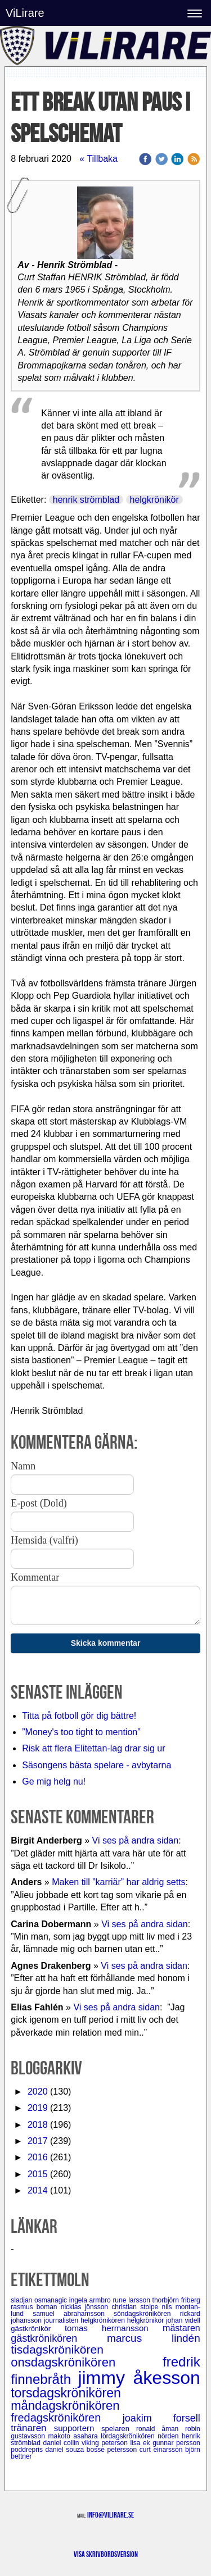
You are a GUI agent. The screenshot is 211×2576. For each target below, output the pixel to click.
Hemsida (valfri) (44, 1540)
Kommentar (35, 1577)
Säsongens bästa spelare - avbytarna (98, 1765)
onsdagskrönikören (87, 2362)
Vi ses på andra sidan (135, 1840)
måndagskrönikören (65, 2405)
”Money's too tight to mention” (81, 1732)
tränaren (32, 2428)
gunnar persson (176, 2443)
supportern (77, 2428)
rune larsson (132, 2300)
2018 (38, 2124)
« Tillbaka (98, 158)
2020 (38, 2091)
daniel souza (66, 2450)
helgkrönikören (103, 2320)
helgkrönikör (154, 499)
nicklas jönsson (86, 2307)
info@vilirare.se (110, 2514)
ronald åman (160, 2429)
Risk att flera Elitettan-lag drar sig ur (93, 1748)
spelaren (118, 2428)
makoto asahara (74, 2436)
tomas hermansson (114, 2328)
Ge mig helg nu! (54, 1781)
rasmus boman (36, 2307)
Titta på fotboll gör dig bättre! (79, 1716)
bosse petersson (113, 2450)
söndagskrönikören (147, 2314)
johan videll (183, 2320)
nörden (170, 2436)
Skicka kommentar (106, 1643)
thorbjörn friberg (176, 2300)
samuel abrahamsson (73, 2314)
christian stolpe (136, 2307)
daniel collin (62, 2443)
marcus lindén (153, 2338)
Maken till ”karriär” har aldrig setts (118, 1882)
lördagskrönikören (129, 2436)
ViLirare (25, 13)
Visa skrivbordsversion (106, 2554)
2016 (38, 2157)
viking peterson (106, 2443)
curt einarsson (162, 2450)
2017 (38, 2141)
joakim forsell (161, 2418)
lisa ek (141, 2443)
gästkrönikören (59, 2338)
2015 (38, 2174)
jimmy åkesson (139, 2378)
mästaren (181, 2328)
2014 (38, 2190)
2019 (38, 2108)
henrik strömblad (86, 499)
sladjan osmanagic (40, 2300)
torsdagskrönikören (66, 2393)
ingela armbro (91, 2300)
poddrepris (28, 2450)
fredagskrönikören (67, 2417)
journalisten (62, 2320)
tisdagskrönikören (57, 2349)
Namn (23, 1466)
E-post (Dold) (38, 1503)
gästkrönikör (38, 2328)
